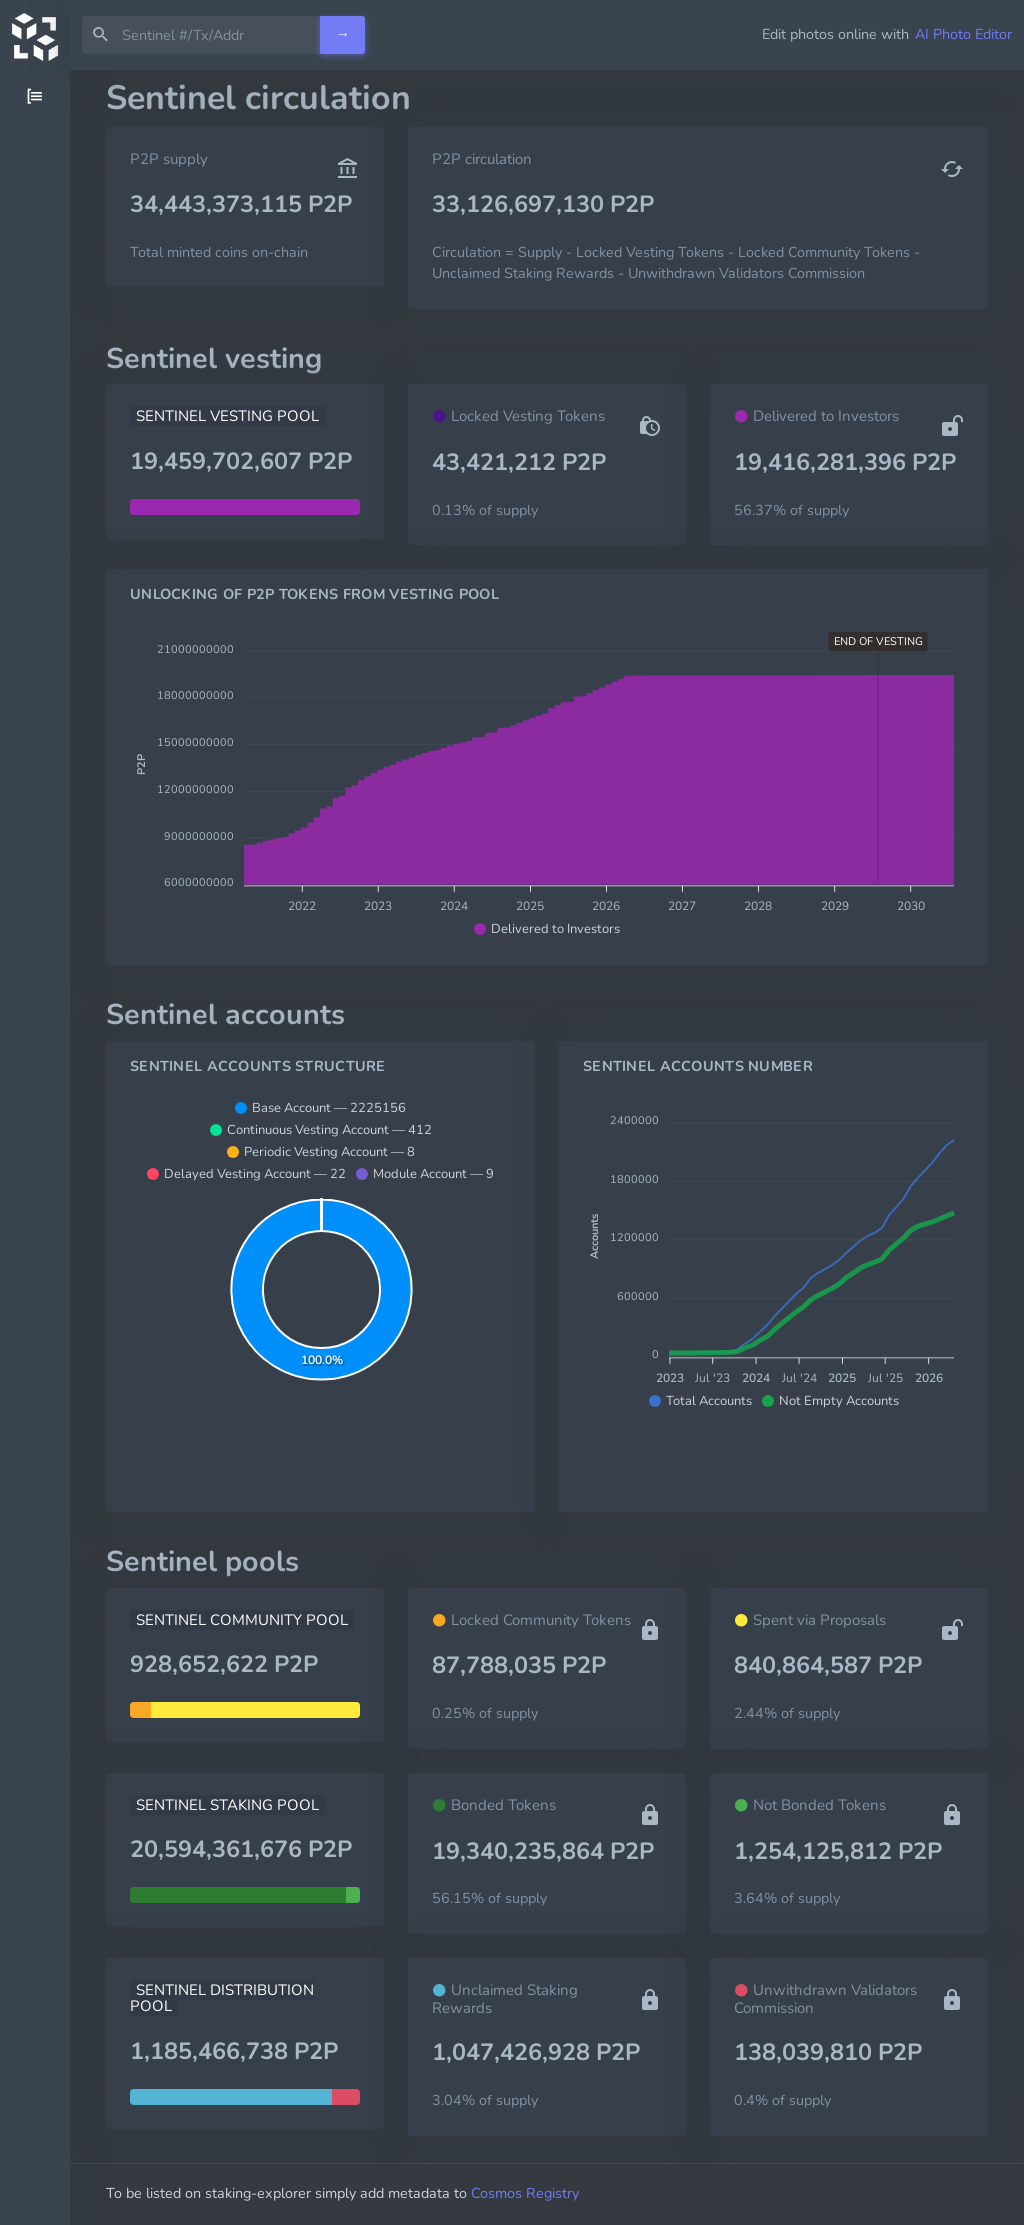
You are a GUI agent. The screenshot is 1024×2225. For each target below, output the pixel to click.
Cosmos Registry (525, 2193)
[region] (35, 1147)
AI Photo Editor (963, 34)
